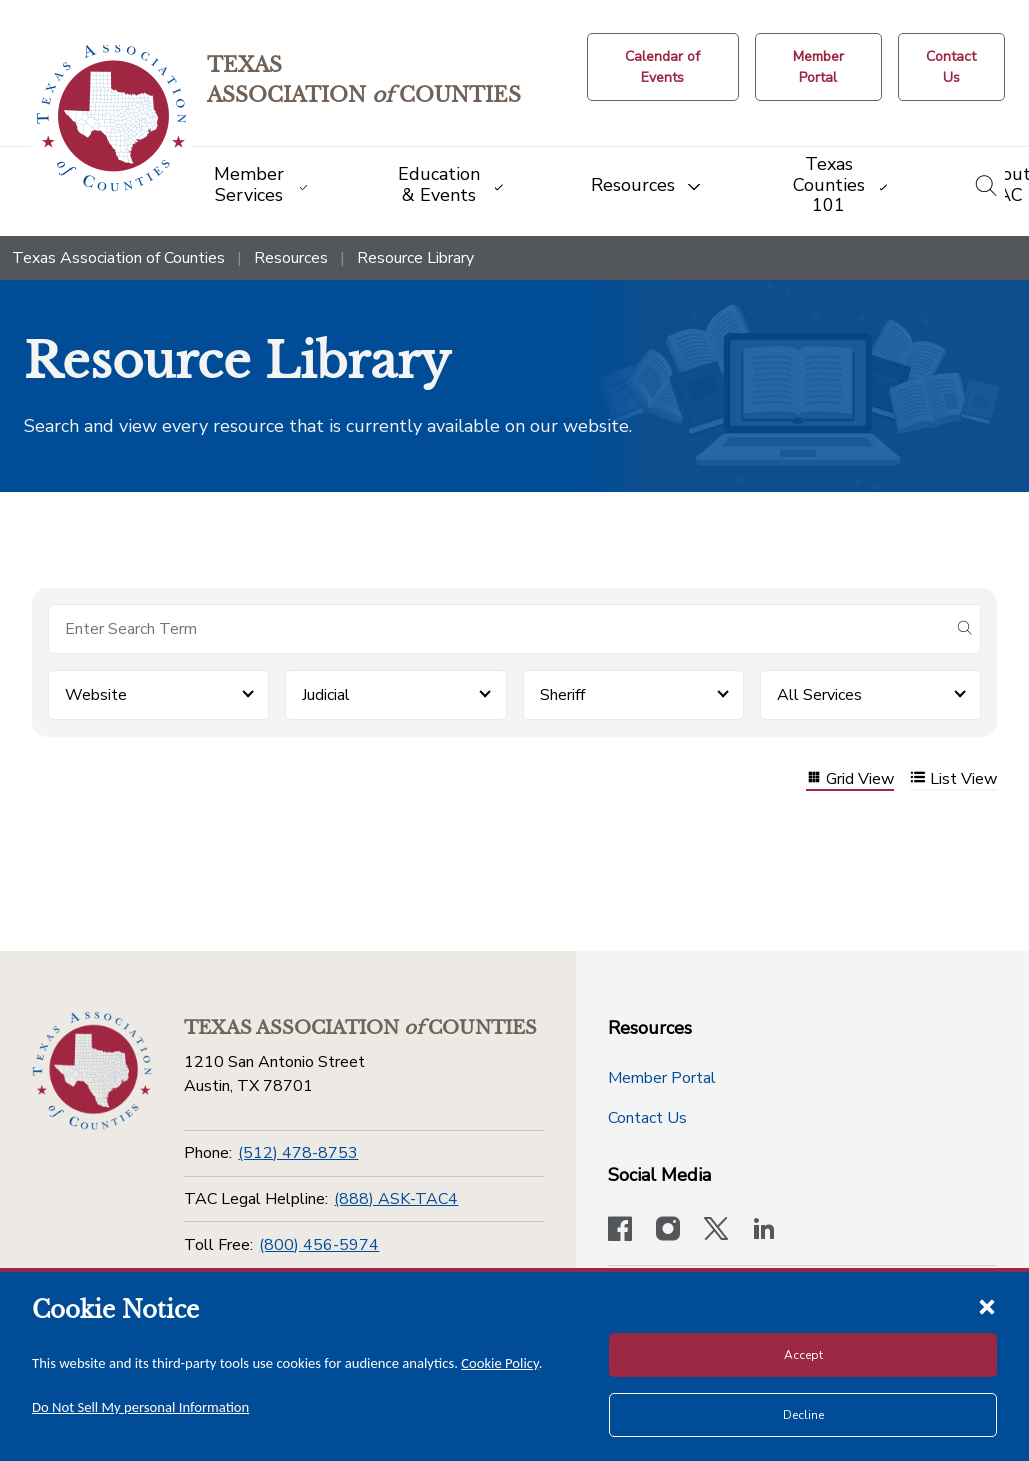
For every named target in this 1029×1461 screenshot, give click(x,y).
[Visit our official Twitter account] (716, 1231)
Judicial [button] (326, 695)
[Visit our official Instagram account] (668, 1231)
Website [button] (96, 695)
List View (953, 779)
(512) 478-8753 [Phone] (298, 1153)
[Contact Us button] (951, 67)
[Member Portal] (818, 67)
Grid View (850, 779)
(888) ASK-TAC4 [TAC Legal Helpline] (396, 1199)
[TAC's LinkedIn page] (764, 1231)
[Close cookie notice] (987, 1306)
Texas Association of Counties (118, 258)
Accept (803, 1355)
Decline (803, 1415)
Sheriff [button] (562, 695)
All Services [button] (819, 695)
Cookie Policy (500, 1363)
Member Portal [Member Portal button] (662, 1078)
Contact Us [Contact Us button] (647, 1118)
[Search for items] (498, 629)
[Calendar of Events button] (663, 67)
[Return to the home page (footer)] (92, 1071)
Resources (291, 258)
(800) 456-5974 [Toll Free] (319, 1245)
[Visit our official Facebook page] (620, 1231)
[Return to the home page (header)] (111, 118)
